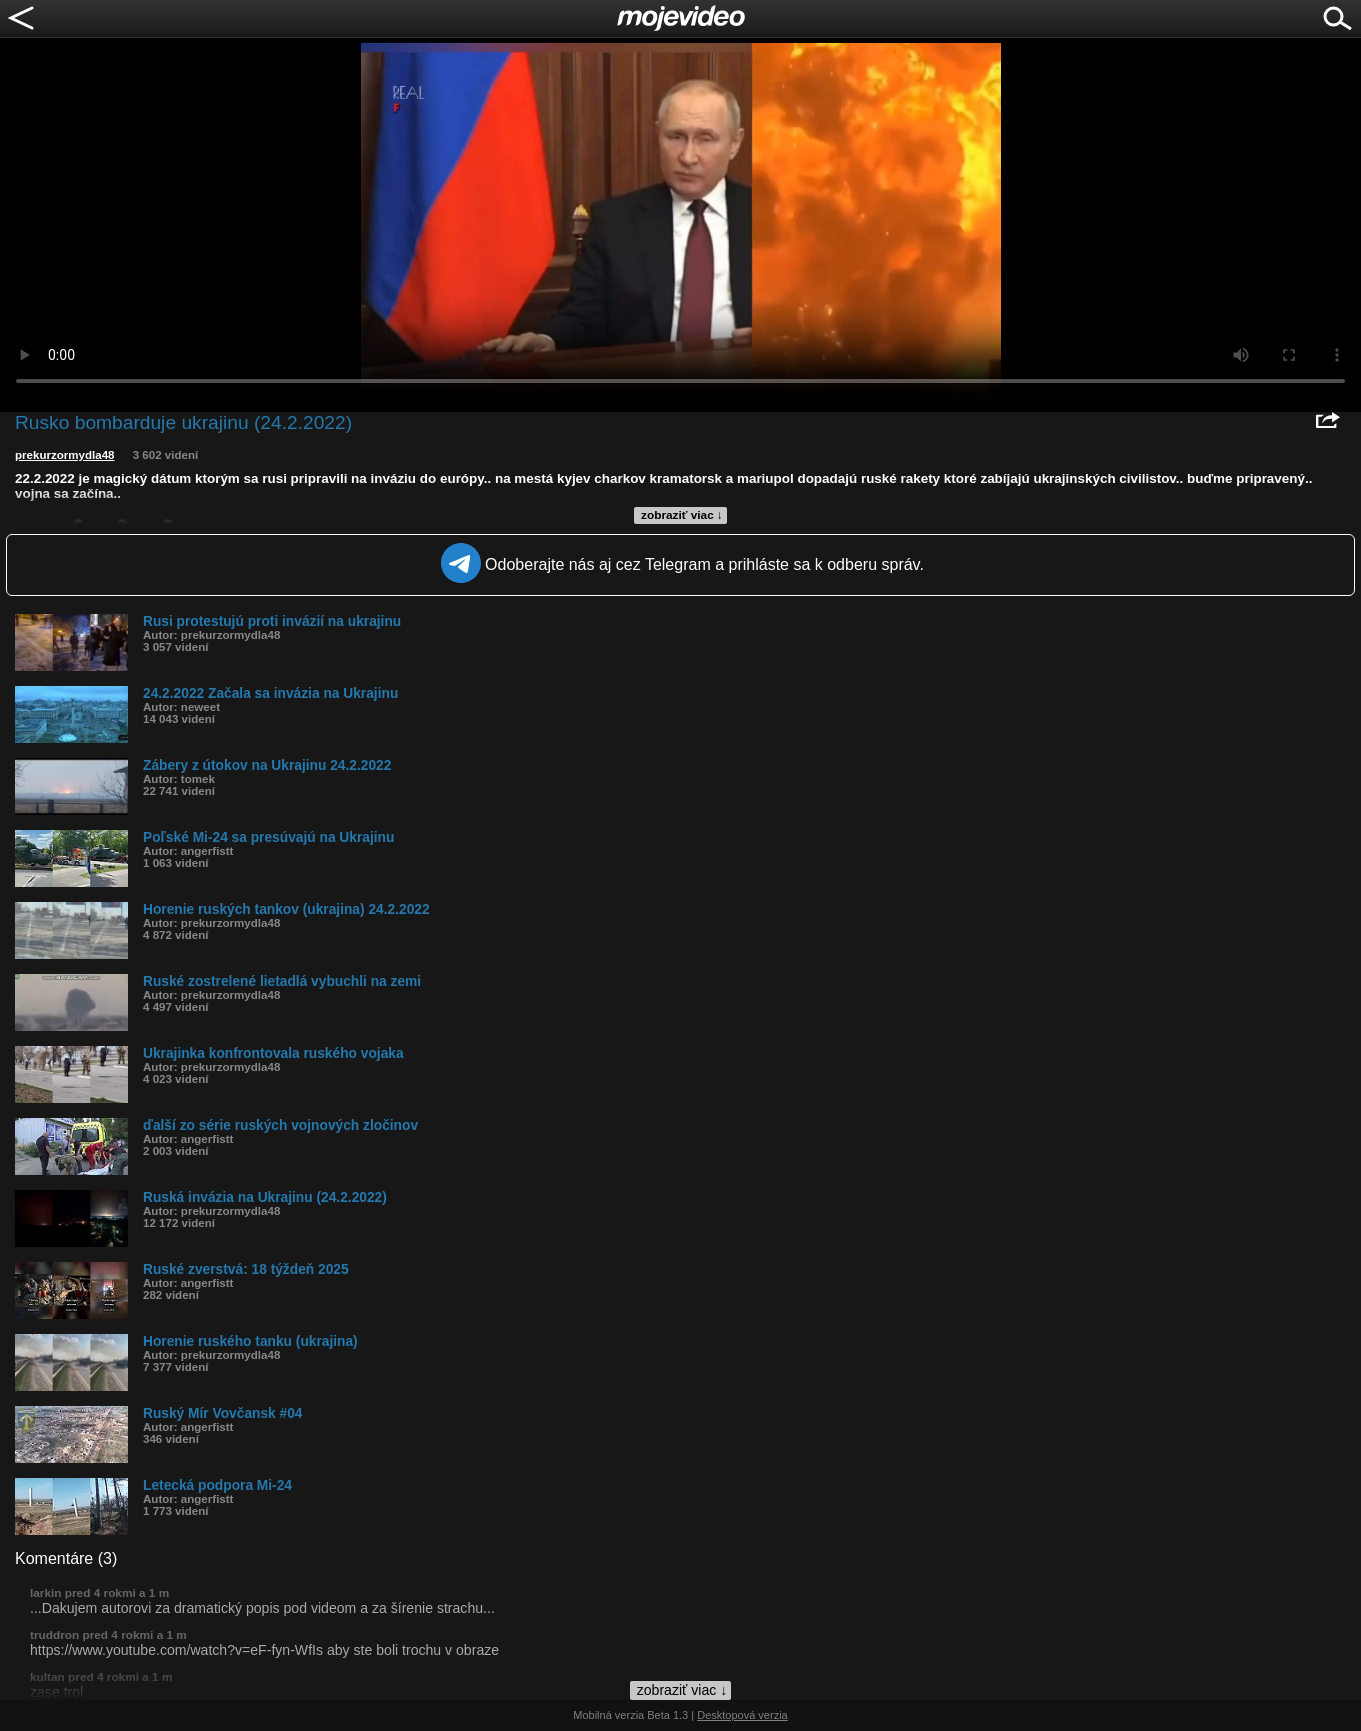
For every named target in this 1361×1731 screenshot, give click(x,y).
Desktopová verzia (742, 1715)
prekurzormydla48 (64, 455)
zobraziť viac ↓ (682, 515)
